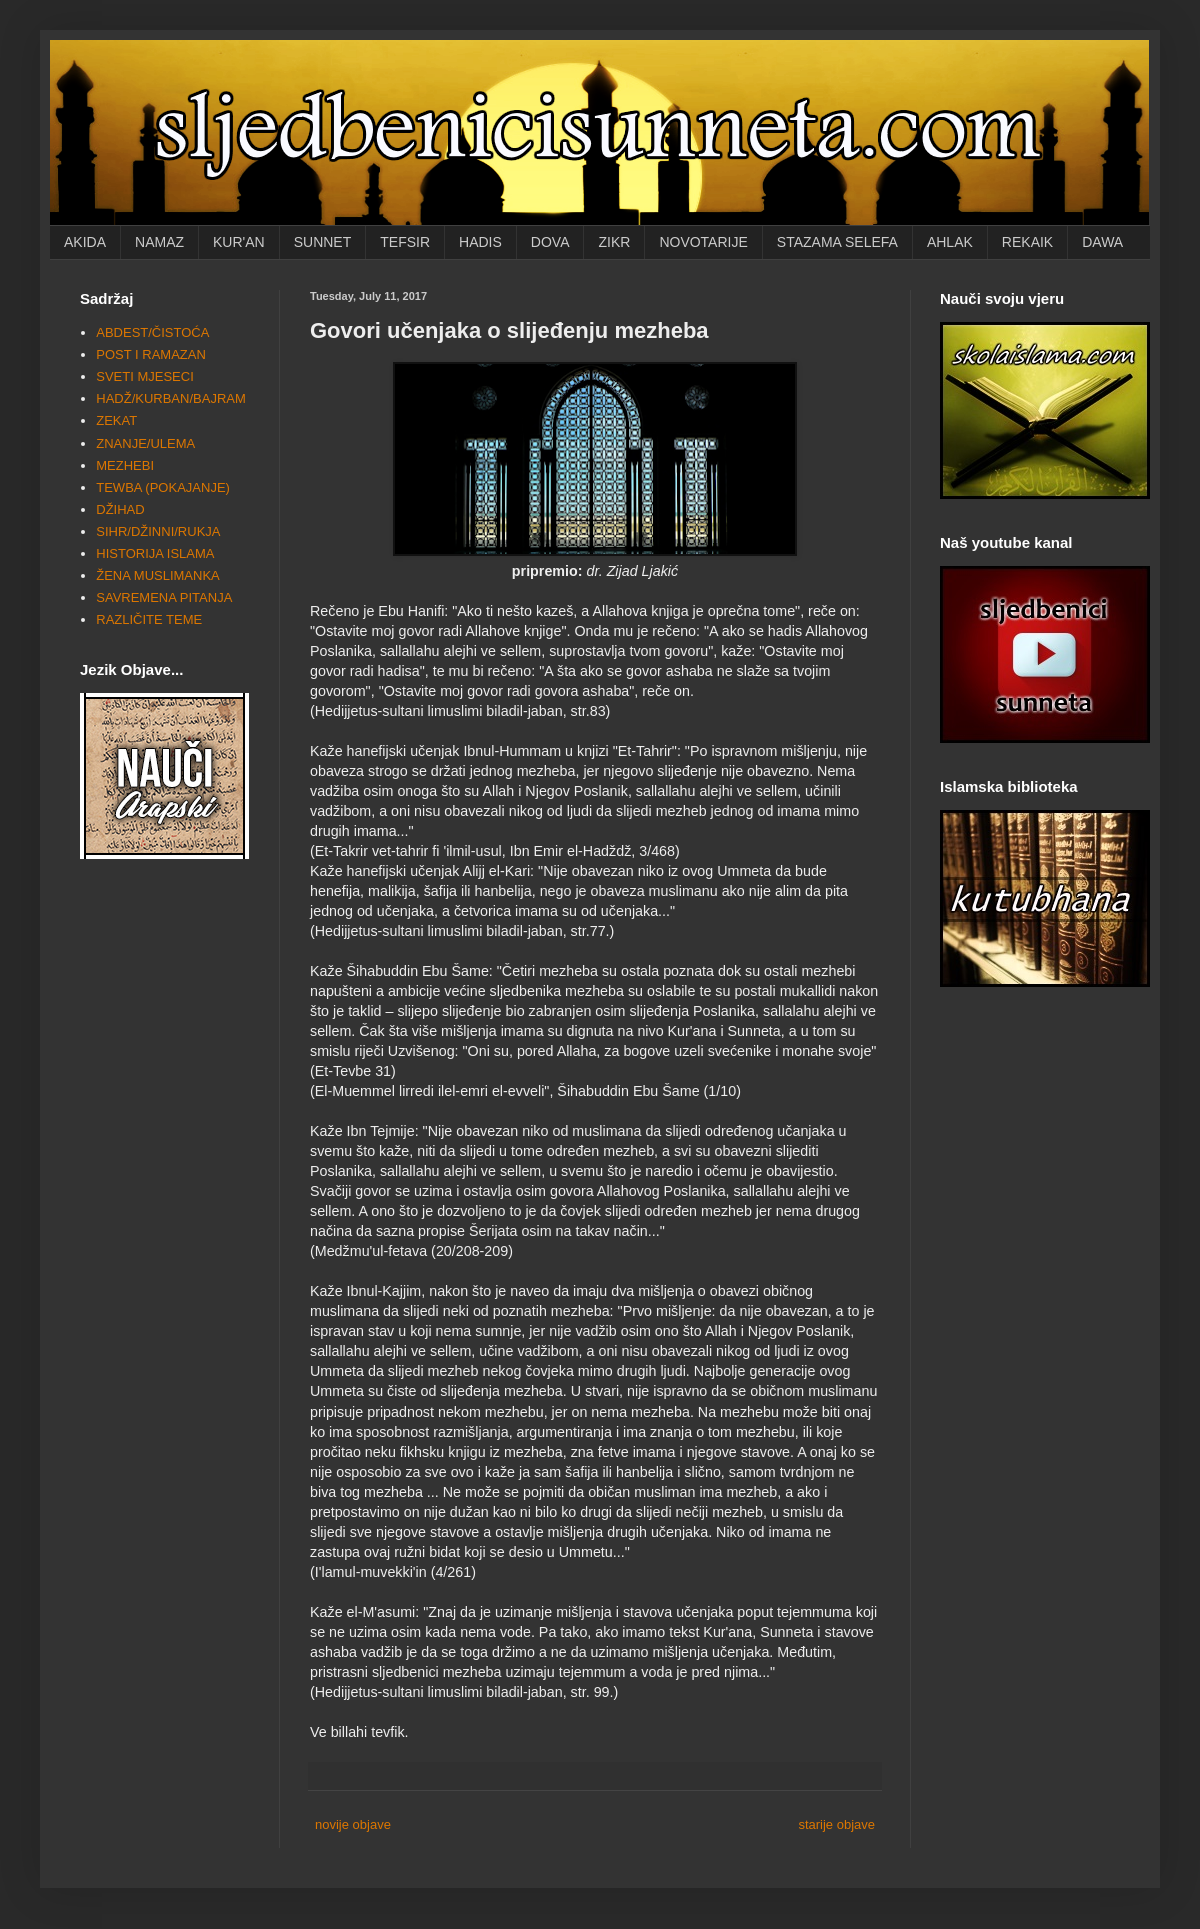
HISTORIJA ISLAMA (155, 553)
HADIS (480, 242)
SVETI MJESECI (145, 376)
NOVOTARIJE (703, 242)
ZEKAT (116, 420)
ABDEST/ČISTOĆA (152, 332)
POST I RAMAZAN (151, 354)
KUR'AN (239, 242)
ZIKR (614, 242)
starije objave (836, 1824)
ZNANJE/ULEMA (145, 443)
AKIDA (85, 242)
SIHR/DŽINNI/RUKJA (158, 531)
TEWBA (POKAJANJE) (163, 487)
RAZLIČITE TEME (149, 619)
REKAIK (1027, 242)
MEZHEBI (125, 465)
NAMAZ (159, 242)
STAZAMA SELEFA (837, 242)
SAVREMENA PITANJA (164, 597)
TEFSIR (405, 242)
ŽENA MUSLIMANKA (158, 575)
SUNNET (323, 242)
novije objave (353, 1824)
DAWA (1102, 242)
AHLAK (950, 242)
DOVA (550, 242)
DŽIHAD (120, 509)
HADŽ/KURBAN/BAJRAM (171, 398)
